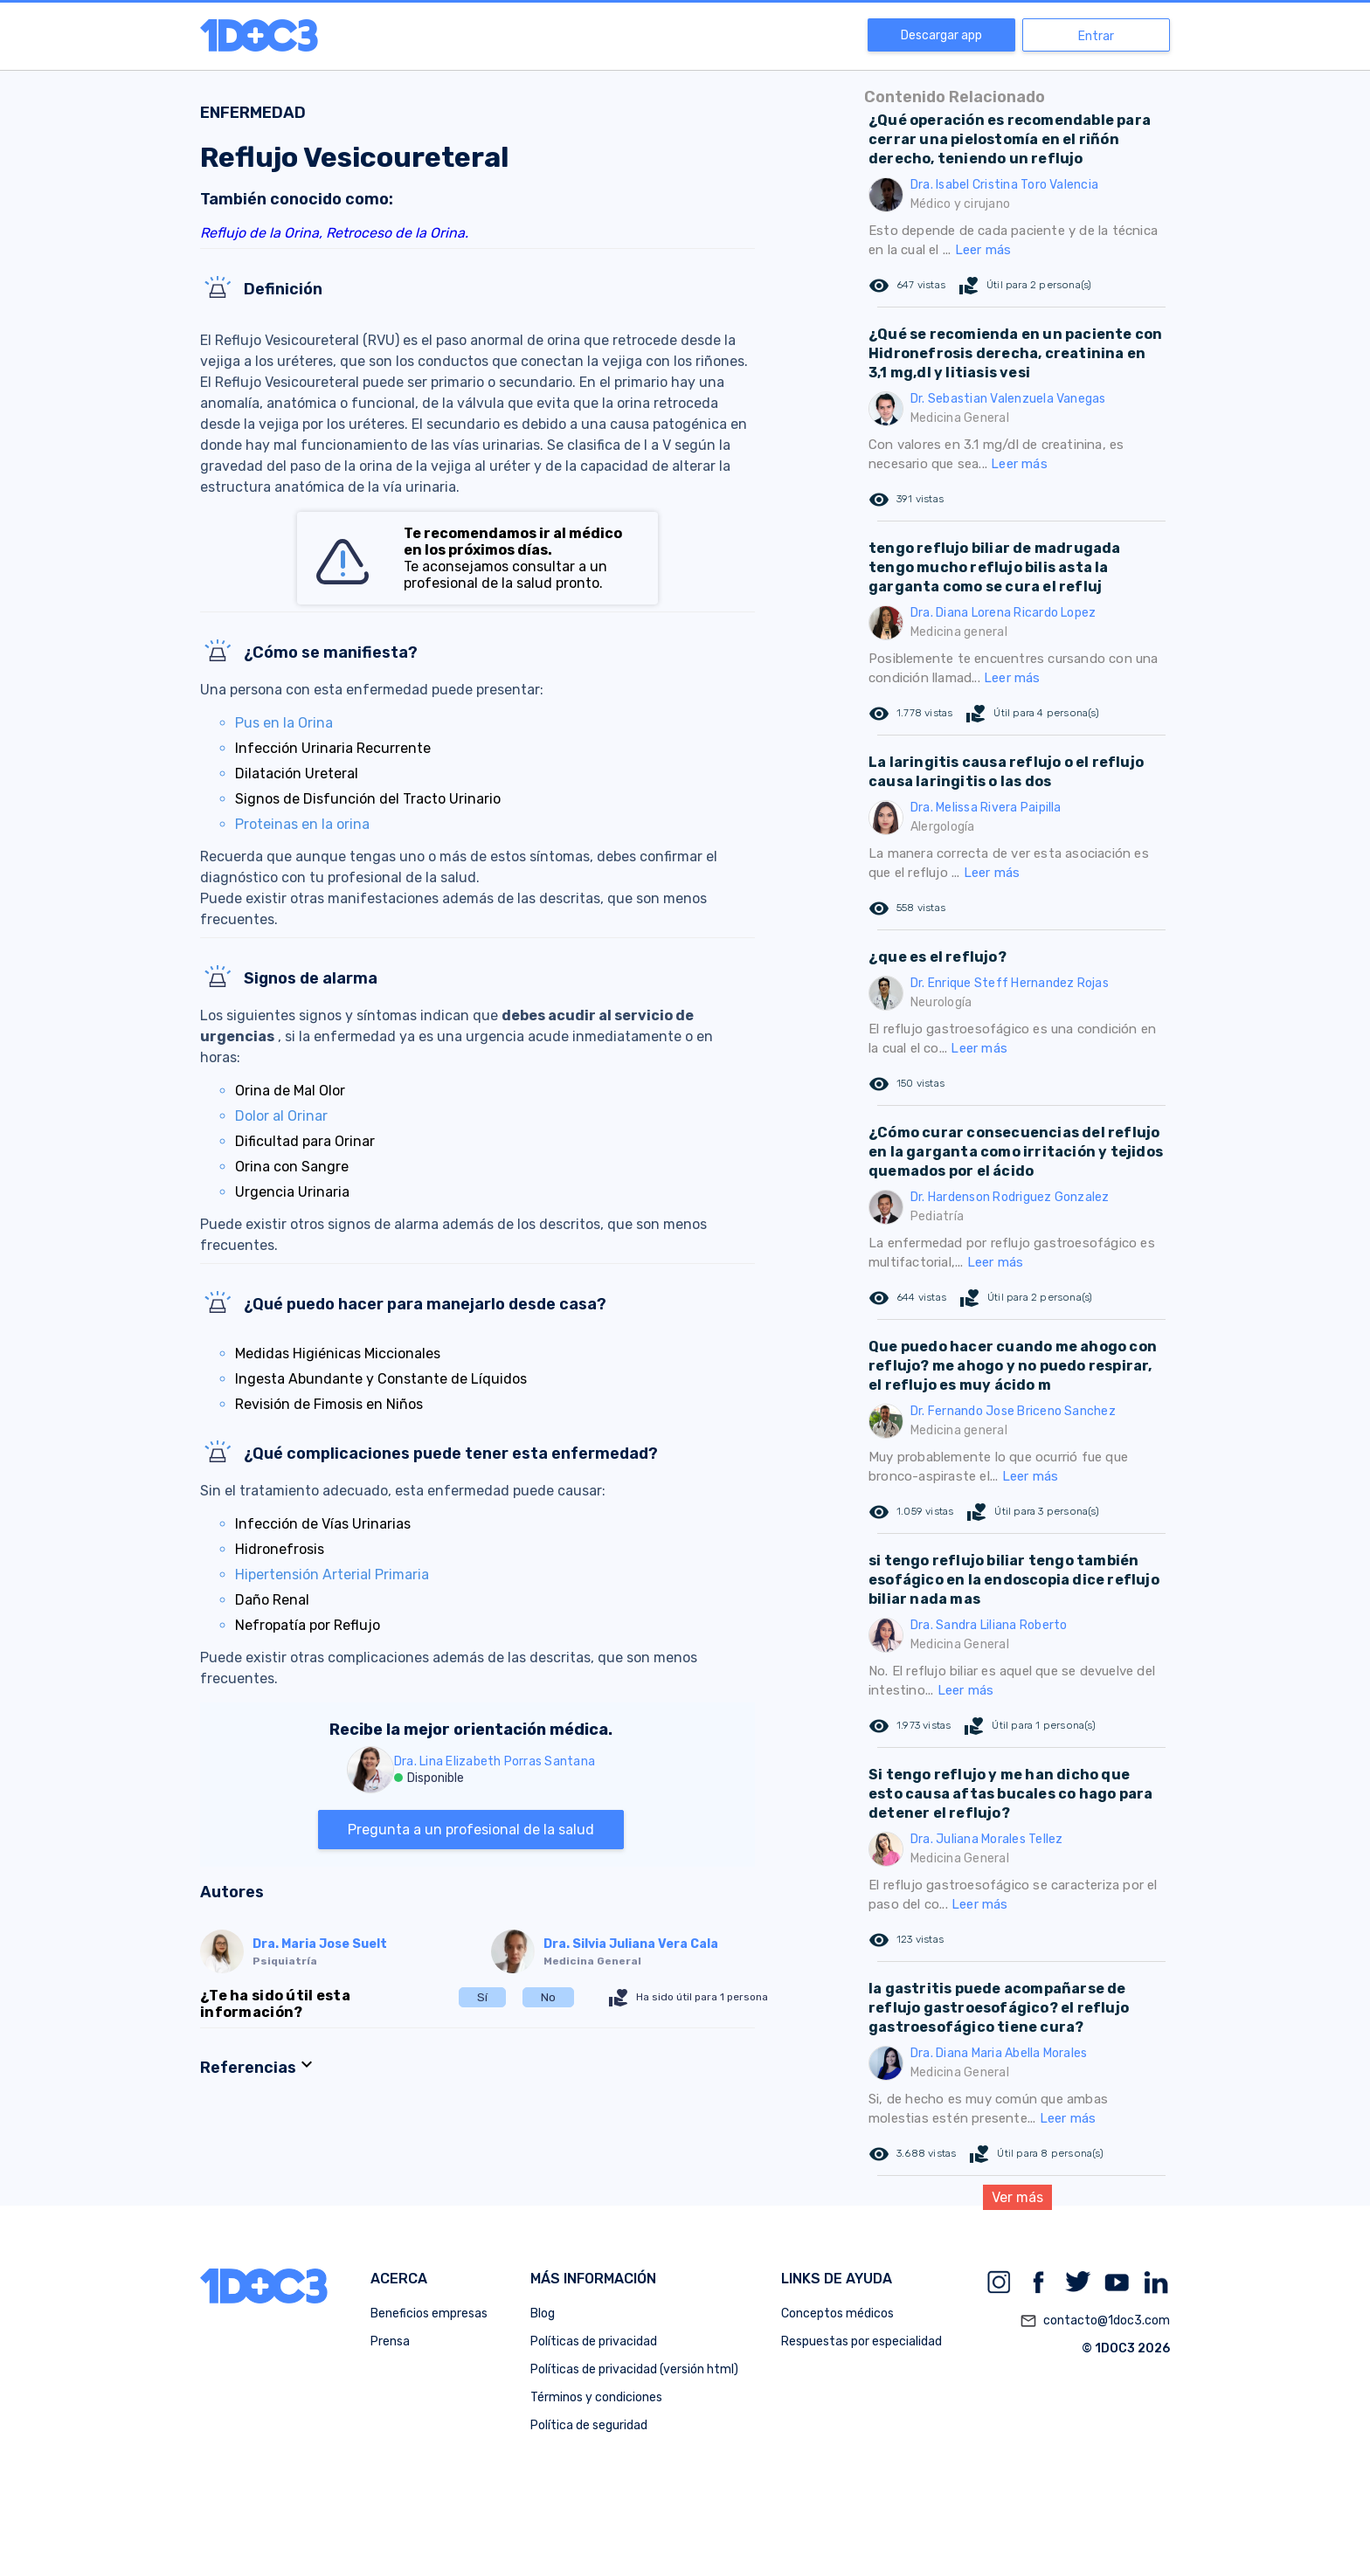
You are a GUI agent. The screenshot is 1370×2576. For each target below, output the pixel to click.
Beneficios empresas (429, 2313)
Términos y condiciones (596, 2397)
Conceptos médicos (837, 2313)
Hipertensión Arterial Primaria (332, 1574)
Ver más (1017, 2197)
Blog (542, 2313)
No (548, 1997)
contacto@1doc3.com (1095, 2321)
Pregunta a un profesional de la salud (471, 1829)
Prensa (390, 2341)
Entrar (1096, 36)
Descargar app (941, 35)
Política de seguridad (588, 2425)
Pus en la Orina (284, 723)
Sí (482, 1997)
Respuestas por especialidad (861, 2341)
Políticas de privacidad (593, 2341)
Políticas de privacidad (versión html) (634, 2369)
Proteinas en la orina (302, 824)
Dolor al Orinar (281, 1116)
